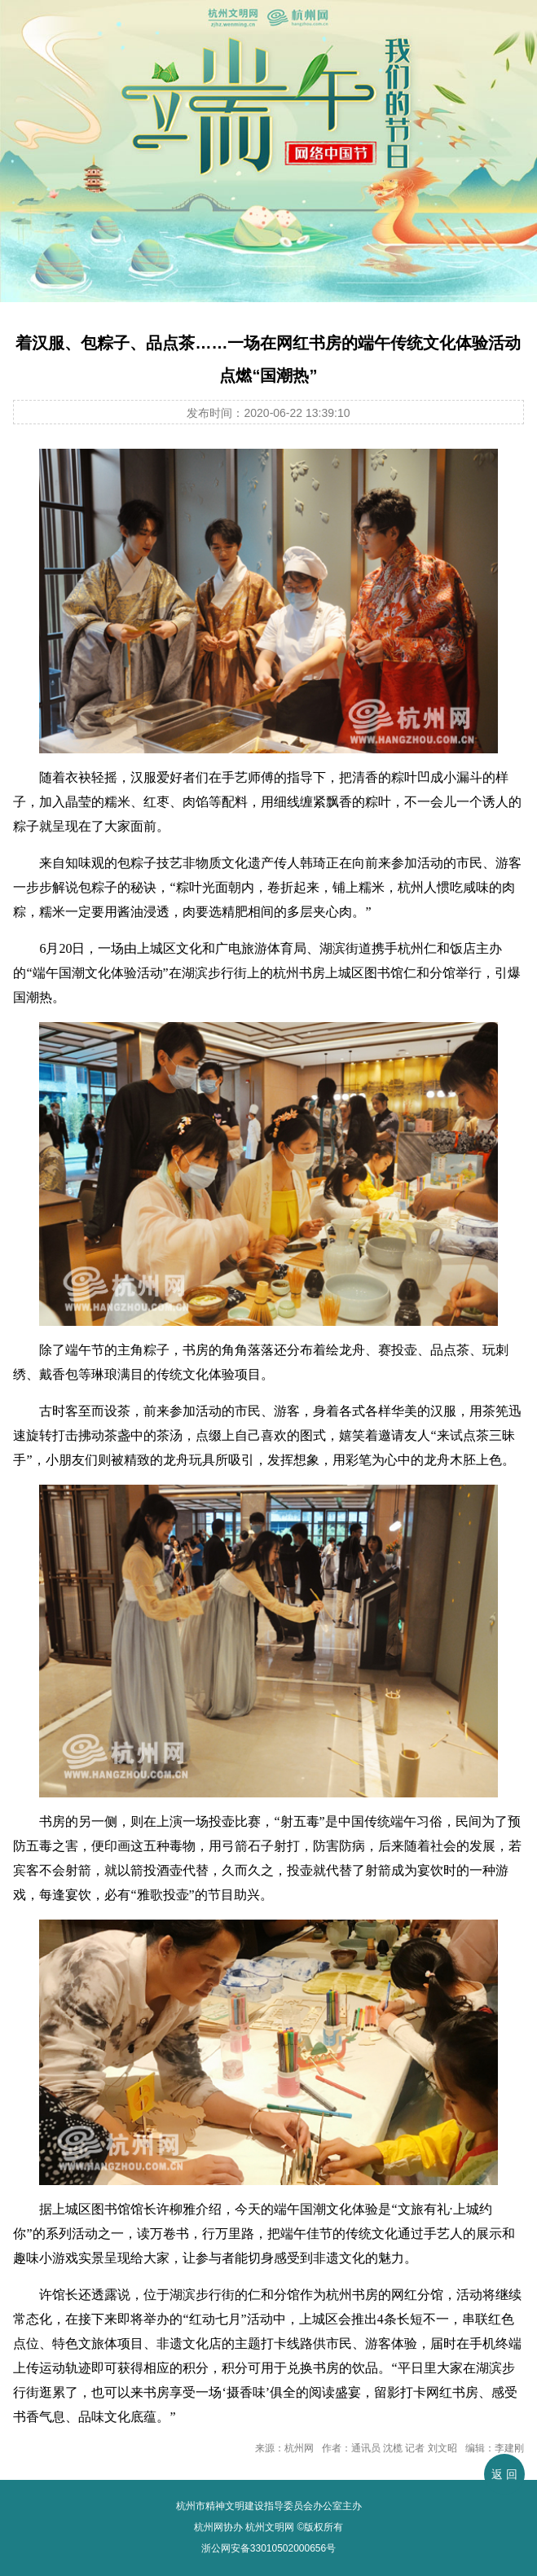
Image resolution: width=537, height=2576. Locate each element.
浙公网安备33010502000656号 (268, 2548)
